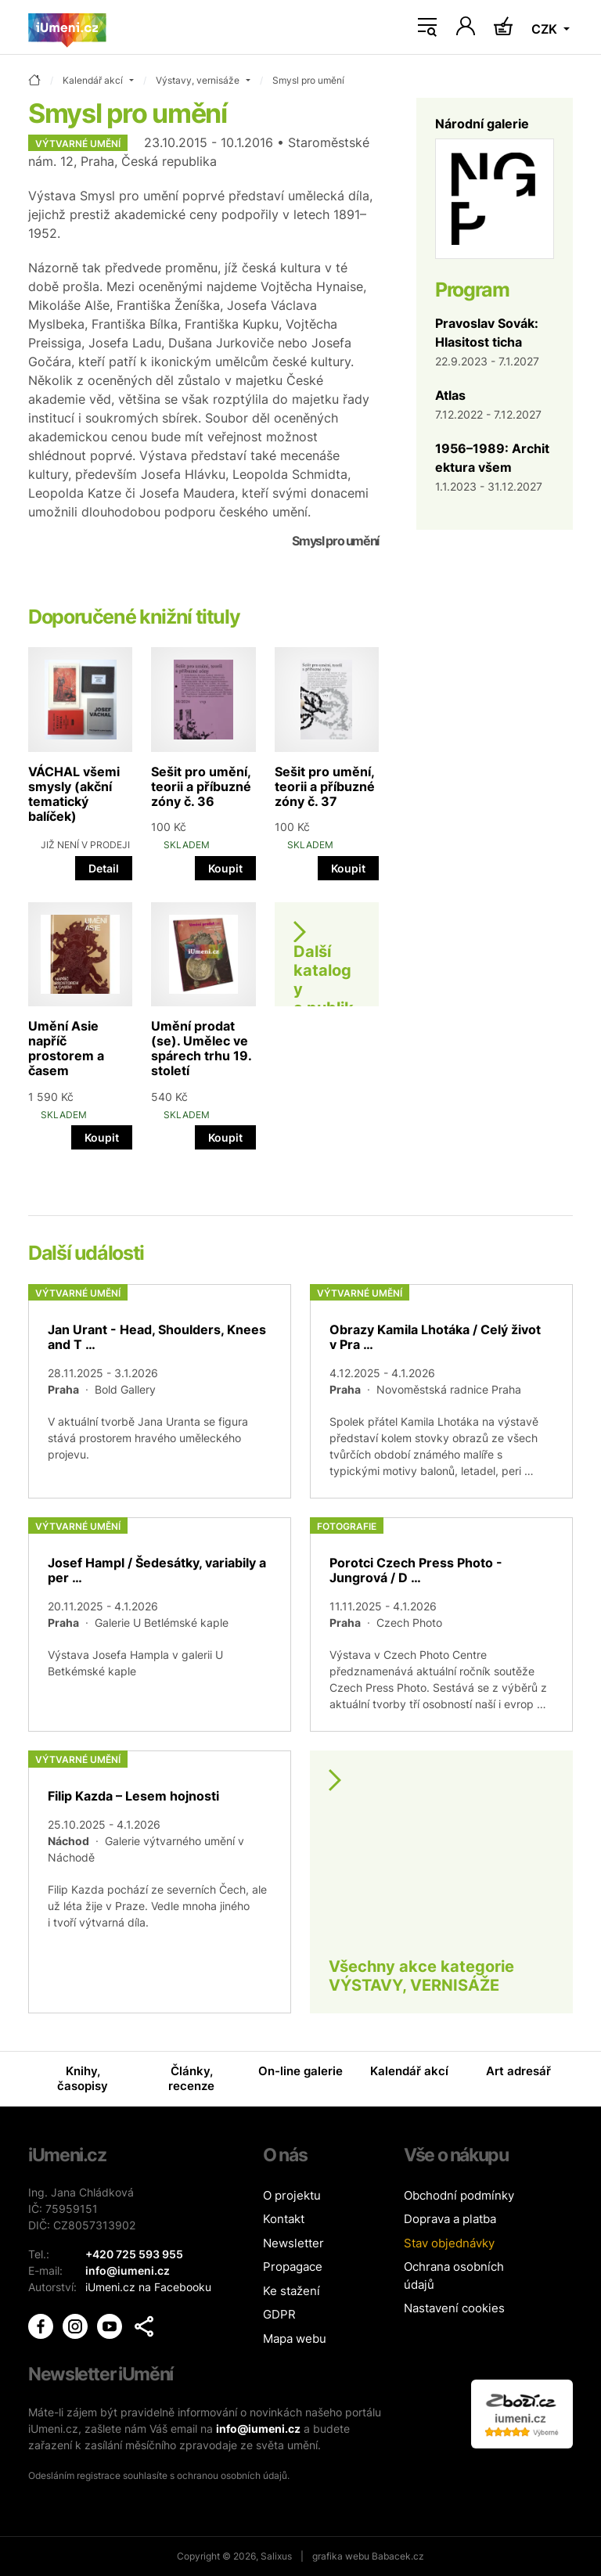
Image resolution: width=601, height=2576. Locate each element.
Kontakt (283, 2218)
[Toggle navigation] (427, 27)
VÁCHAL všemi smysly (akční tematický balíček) (74, 794)
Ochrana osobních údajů (454, 2275)
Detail (103, 868)
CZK (545, 29)
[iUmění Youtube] (111, 2325)
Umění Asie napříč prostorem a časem (66, 1048)
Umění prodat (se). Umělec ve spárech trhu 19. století (201, 1048)
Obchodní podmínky (459, 2195)
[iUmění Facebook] (42, 2325)
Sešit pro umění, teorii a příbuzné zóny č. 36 (201, 786)
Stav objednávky (449, 2243)
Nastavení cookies (454, 2308)
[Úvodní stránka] (67, 27)
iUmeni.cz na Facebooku (148, 2287)
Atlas (450, 395)
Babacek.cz (398, 2556)
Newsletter (293, 2243)
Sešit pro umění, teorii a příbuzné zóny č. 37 (325, 786)
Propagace (292, 2266)
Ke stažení (291, 2290)
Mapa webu (294, 2338)
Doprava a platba (450, 2218)
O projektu (292, 2195)
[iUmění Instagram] (77, 2325)
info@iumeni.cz (258, 2428)
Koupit (225, 868)
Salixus (276, 2556)
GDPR (279, 2314)
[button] (144, 2326)
